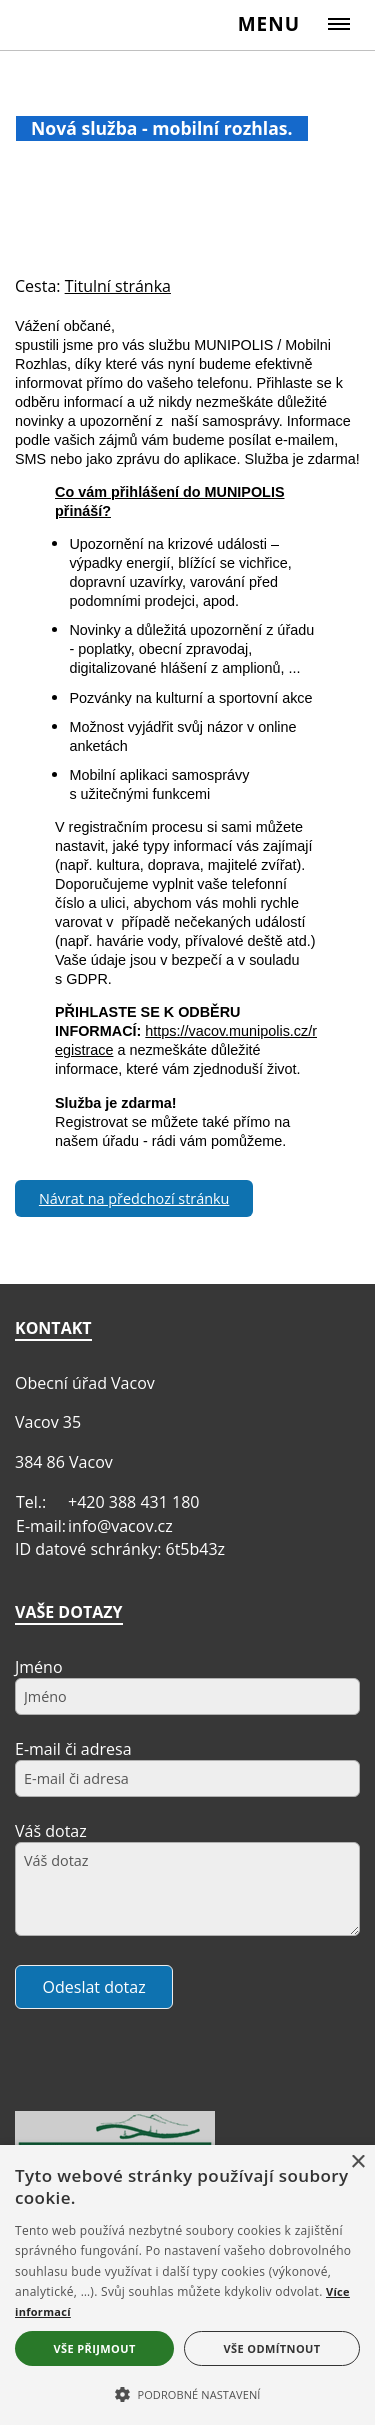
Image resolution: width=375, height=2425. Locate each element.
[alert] (187, 2285)
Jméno (39, 1667)
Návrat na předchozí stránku (134, 1198)
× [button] (357, 2162)
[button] (187, 2393)
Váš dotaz (51, 1831)
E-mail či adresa (73, 1749)
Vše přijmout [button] (94, 2348)
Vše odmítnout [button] (272, 2348)
